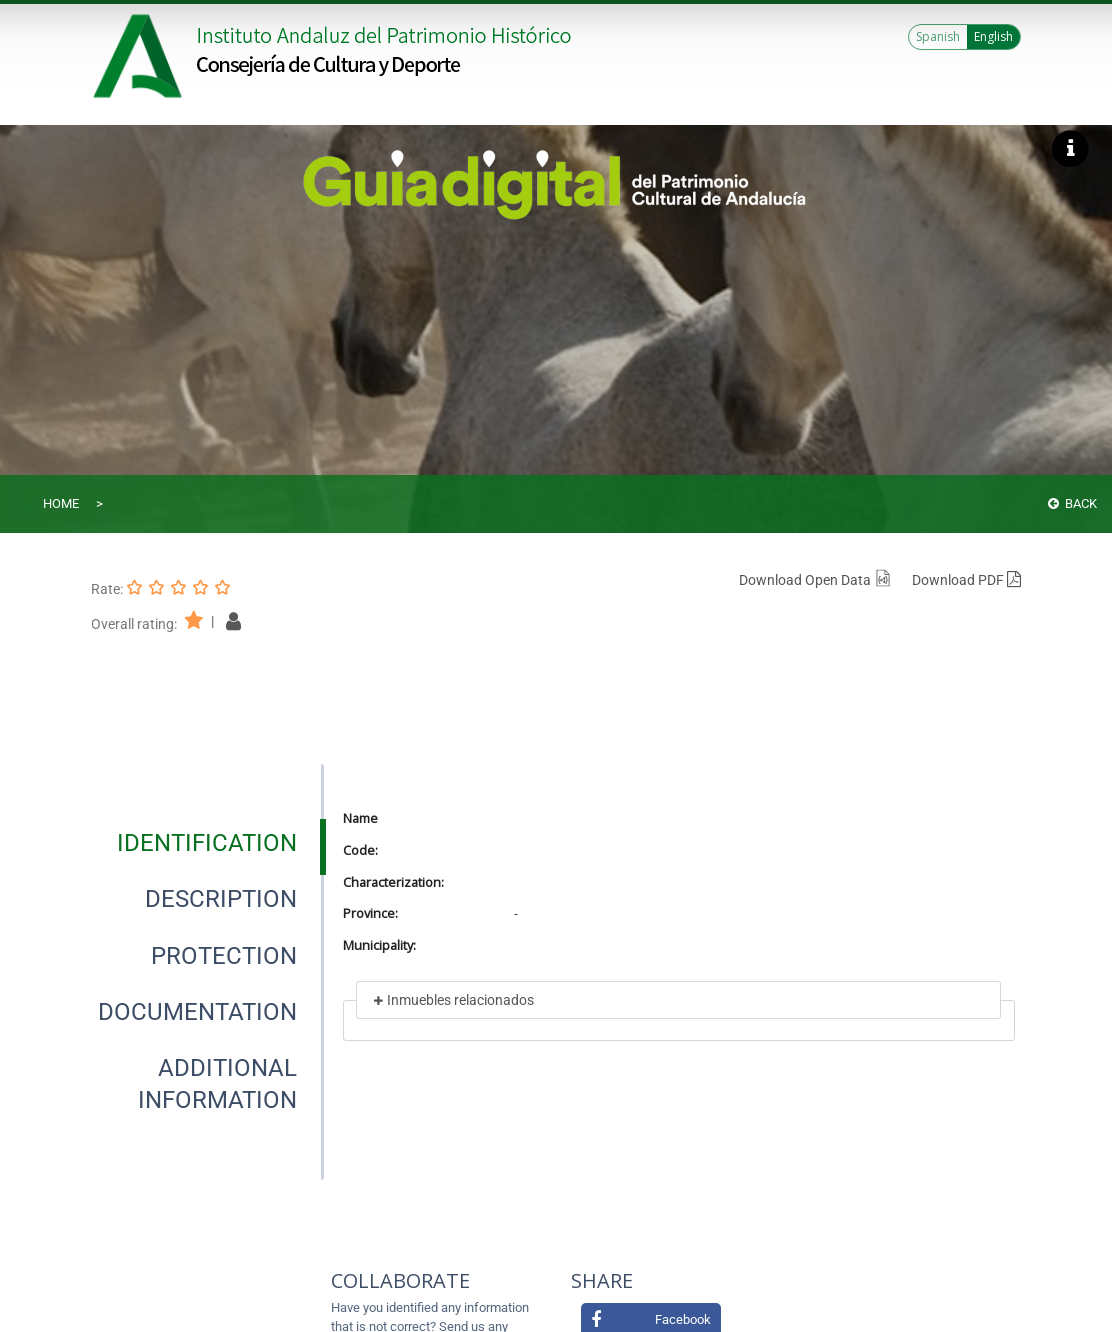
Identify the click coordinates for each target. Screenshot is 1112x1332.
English (993, 36)
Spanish (938, 36)
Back (1072, 503)
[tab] (207, 843)
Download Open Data (815, 580)
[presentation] (206, 843)
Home (61, 503)
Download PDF (966, 580)
